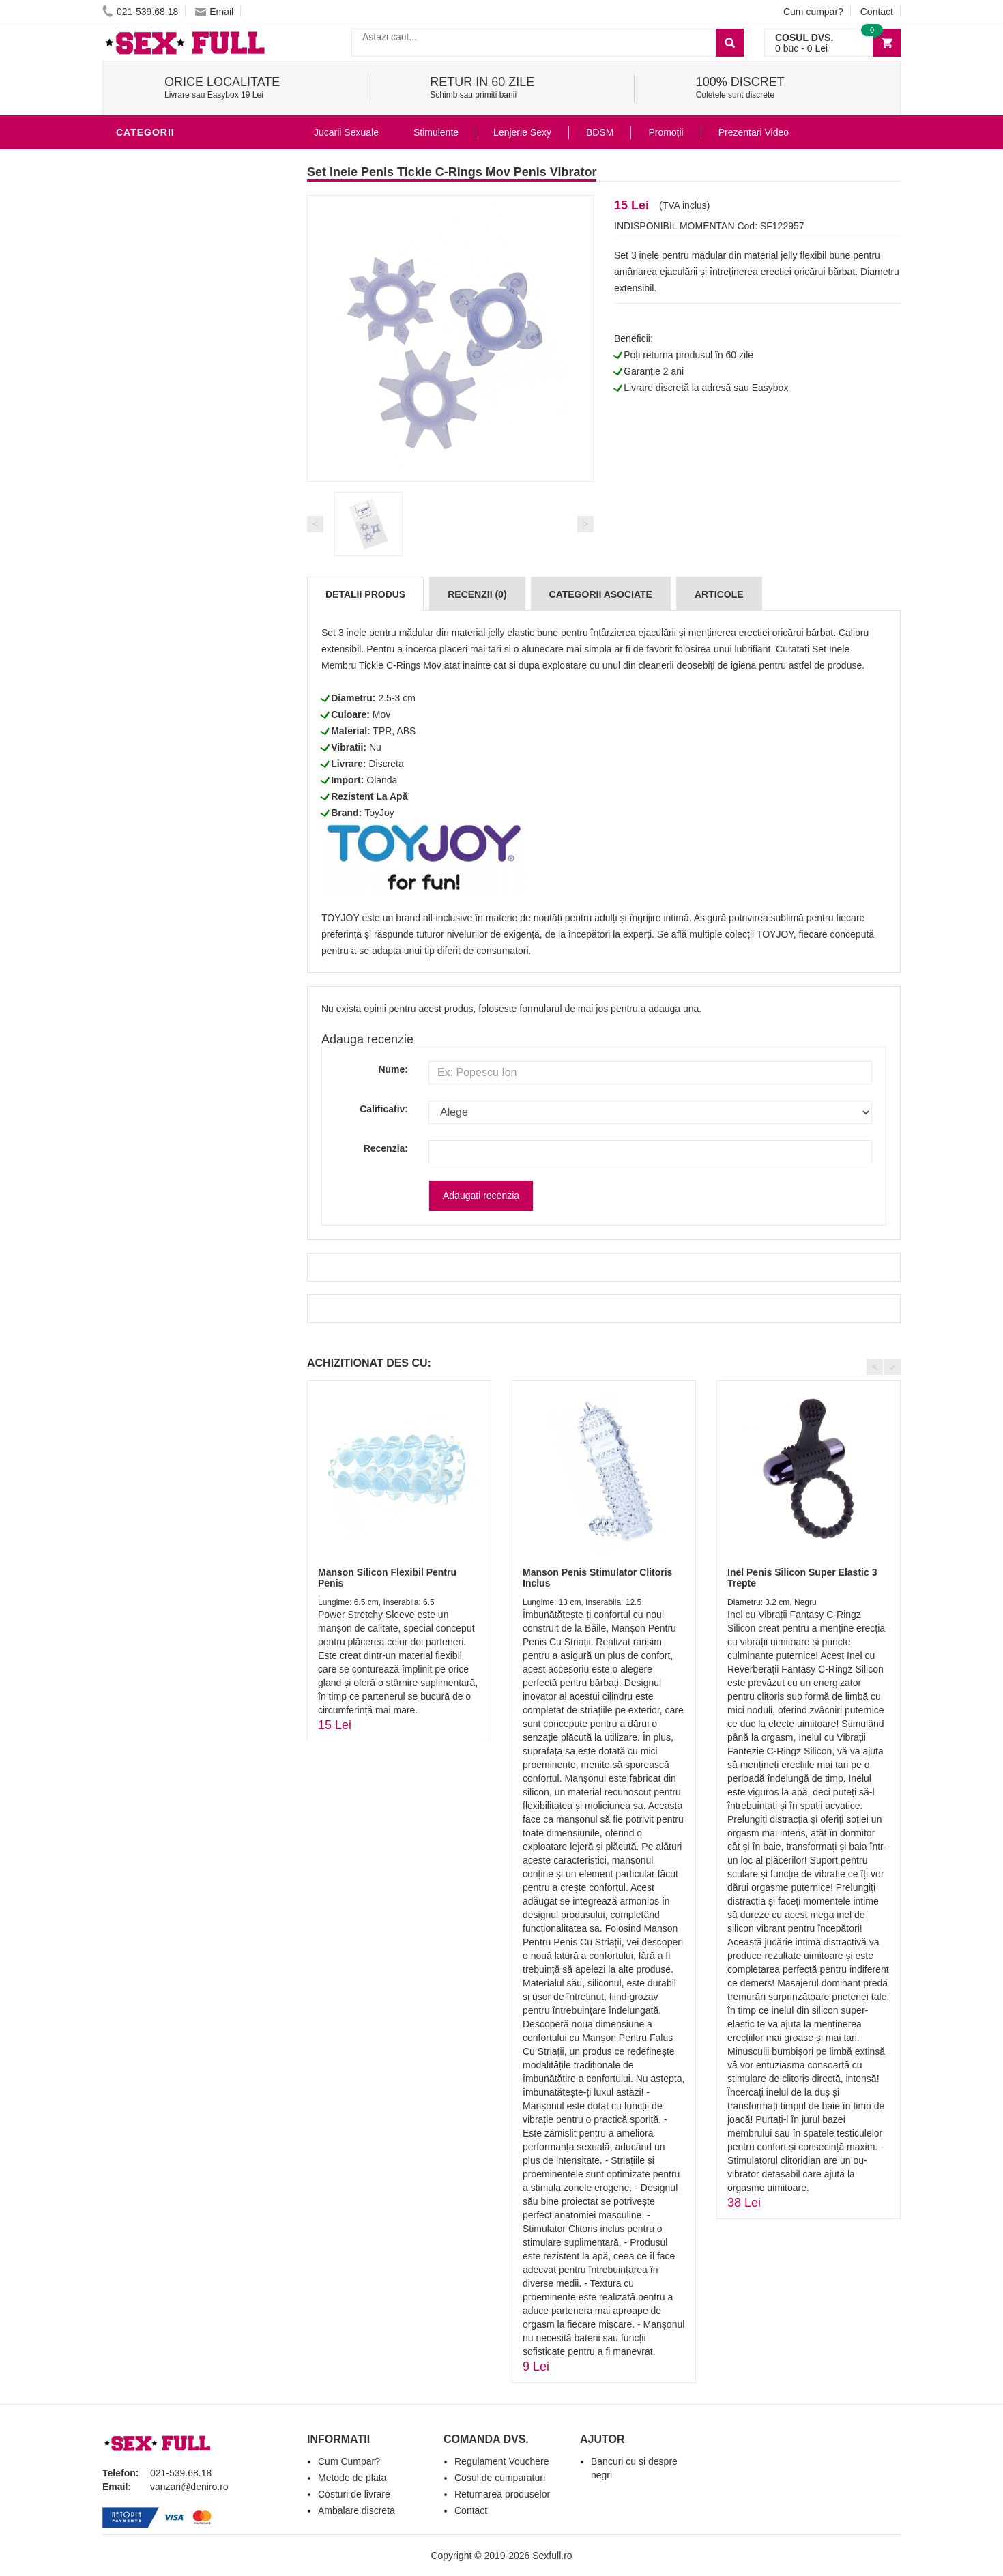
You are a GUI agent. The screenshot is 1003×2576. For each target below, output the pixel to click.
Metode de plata (352, 2477)
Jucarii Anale (156, 507)
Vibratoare (150, 384)
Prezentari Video (165, 691)
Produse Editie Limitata (182, 712)
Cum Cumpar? (349, 2461)
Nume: (393, 1069)
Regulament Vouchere (501, 2461)
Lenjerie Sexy (156, 446)
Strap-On (144, 548)
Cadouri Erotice (164, 569)
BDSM (133, 487)
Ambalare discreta (356, 2510)
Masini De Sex (154, 610)
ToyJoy (379, 812)
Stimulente (436, 132)
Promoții (665, 132)
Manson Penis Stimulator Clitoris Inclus (597, 1577)
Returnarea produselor (502, 2494)
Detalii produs (365, 594)
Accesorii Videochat (175, 651)
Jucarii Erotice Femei (177, 528)
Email (214, 11)
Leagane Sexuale (166, 630)
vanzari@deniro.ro (189, 2486)
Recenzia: (386, 1148)
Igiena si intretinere (174, 425)
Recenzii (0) (477, 594)
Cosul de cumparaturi (499, 2477)
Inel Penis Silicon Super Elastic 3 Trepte (802, 1577)
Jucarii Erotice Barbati (183, 159)
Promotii (142, 671)
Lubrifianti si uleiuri (175, 405)
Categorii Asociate (600, 594)
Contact (876, 11)
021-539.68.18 (140, 11)
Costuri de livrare (354, 2494)
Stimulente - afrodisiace (187, 364)
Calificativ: (384, 1108)
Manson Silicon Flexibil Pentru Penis (387, 1577)
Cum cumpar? (813, 11)
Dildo (134, 466)
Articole (719, 594)
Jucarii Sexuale (346, 132)
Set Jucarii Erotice (171, 589)
